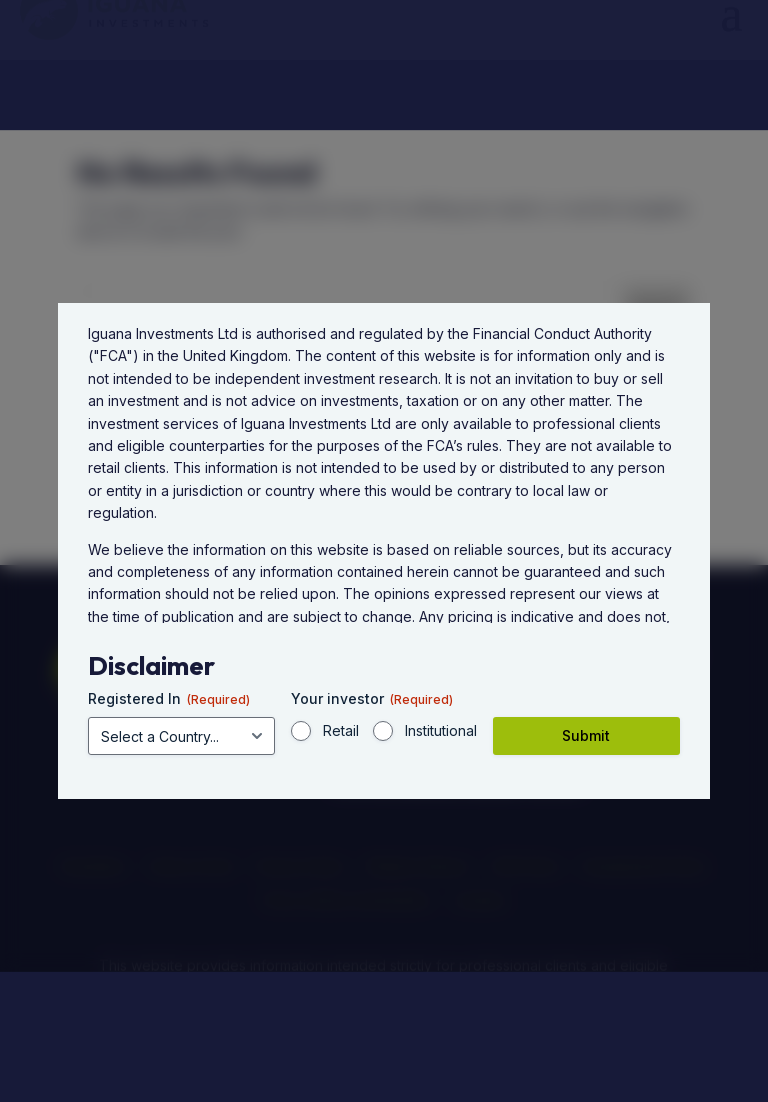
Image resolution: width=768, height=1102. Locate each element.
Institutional (441, 730)
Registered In (169, 699)
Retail (341, 730)
